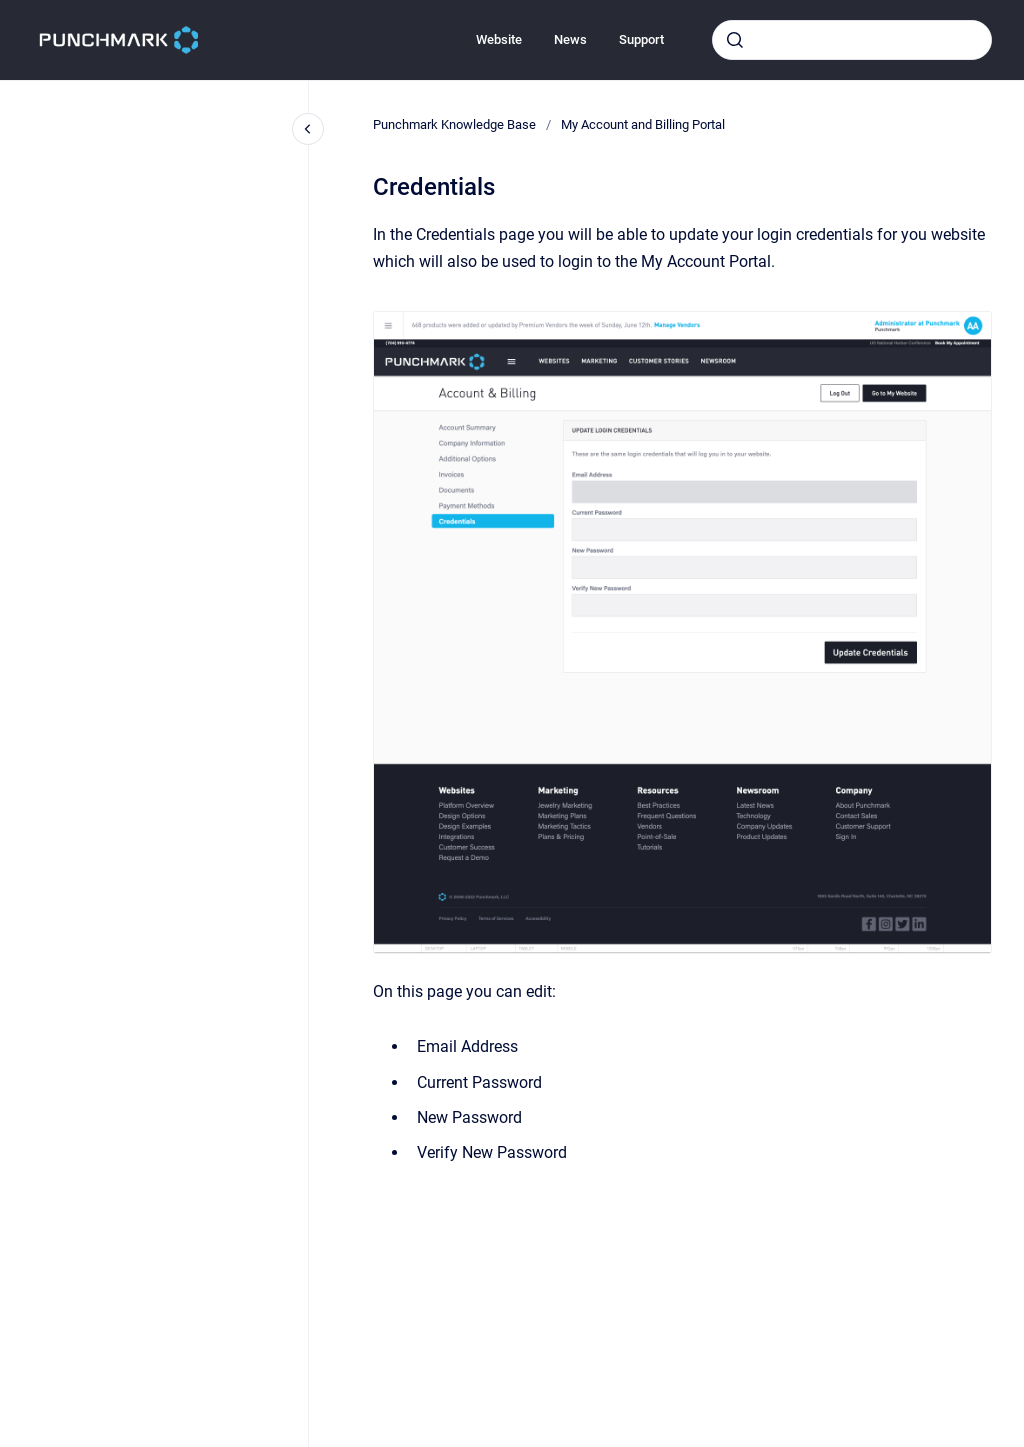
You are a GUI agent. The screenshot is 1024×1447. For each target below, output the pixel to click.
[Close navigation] (308, 129)
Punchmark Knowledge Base (454, 124)
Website (499, 39)
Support (641, 39)
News (570, 39)
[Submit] (735, 40)
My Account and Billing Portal (643, 124)
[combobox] (852, 40)
